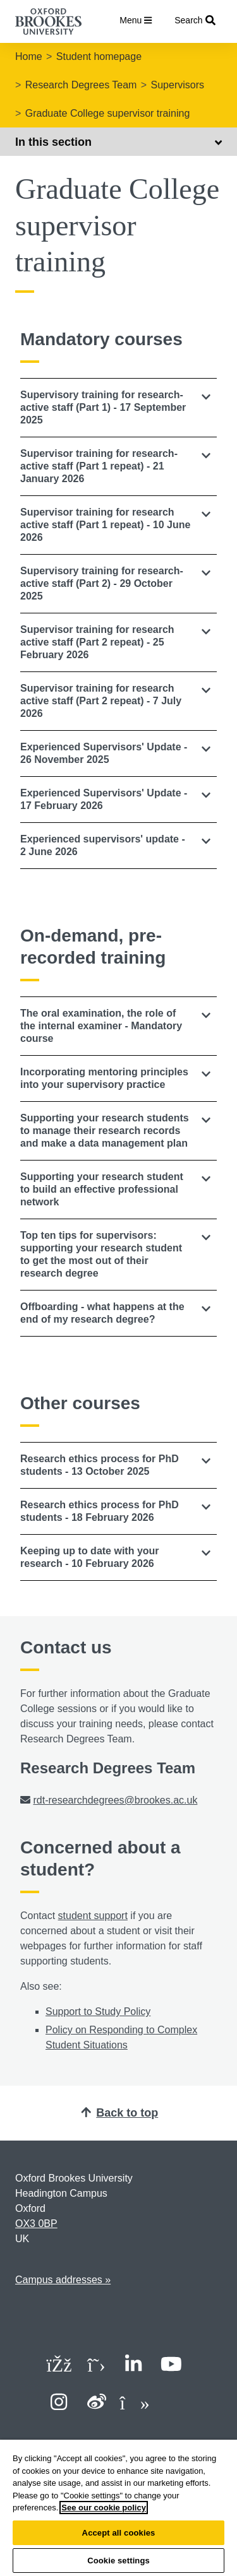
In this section (118, 142)
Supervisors (177, 85)
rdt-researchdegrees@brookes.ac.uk (115, 1800)
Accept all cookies (118, 2533)
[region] (118, 2508)
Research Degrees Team (81, 85)
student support (93, 1915)
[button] (118, 408)
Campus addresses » (63, 2279)
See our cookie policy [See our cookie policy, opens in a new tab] (103, 2507)
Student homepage (99, 56)
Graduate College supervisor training (107, 113)
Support (63, 2011)
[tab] (118, 407)
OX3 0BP (36, 2223)
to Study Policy (115, 2011)
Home (28, 56)
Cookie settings (118, 2560)
